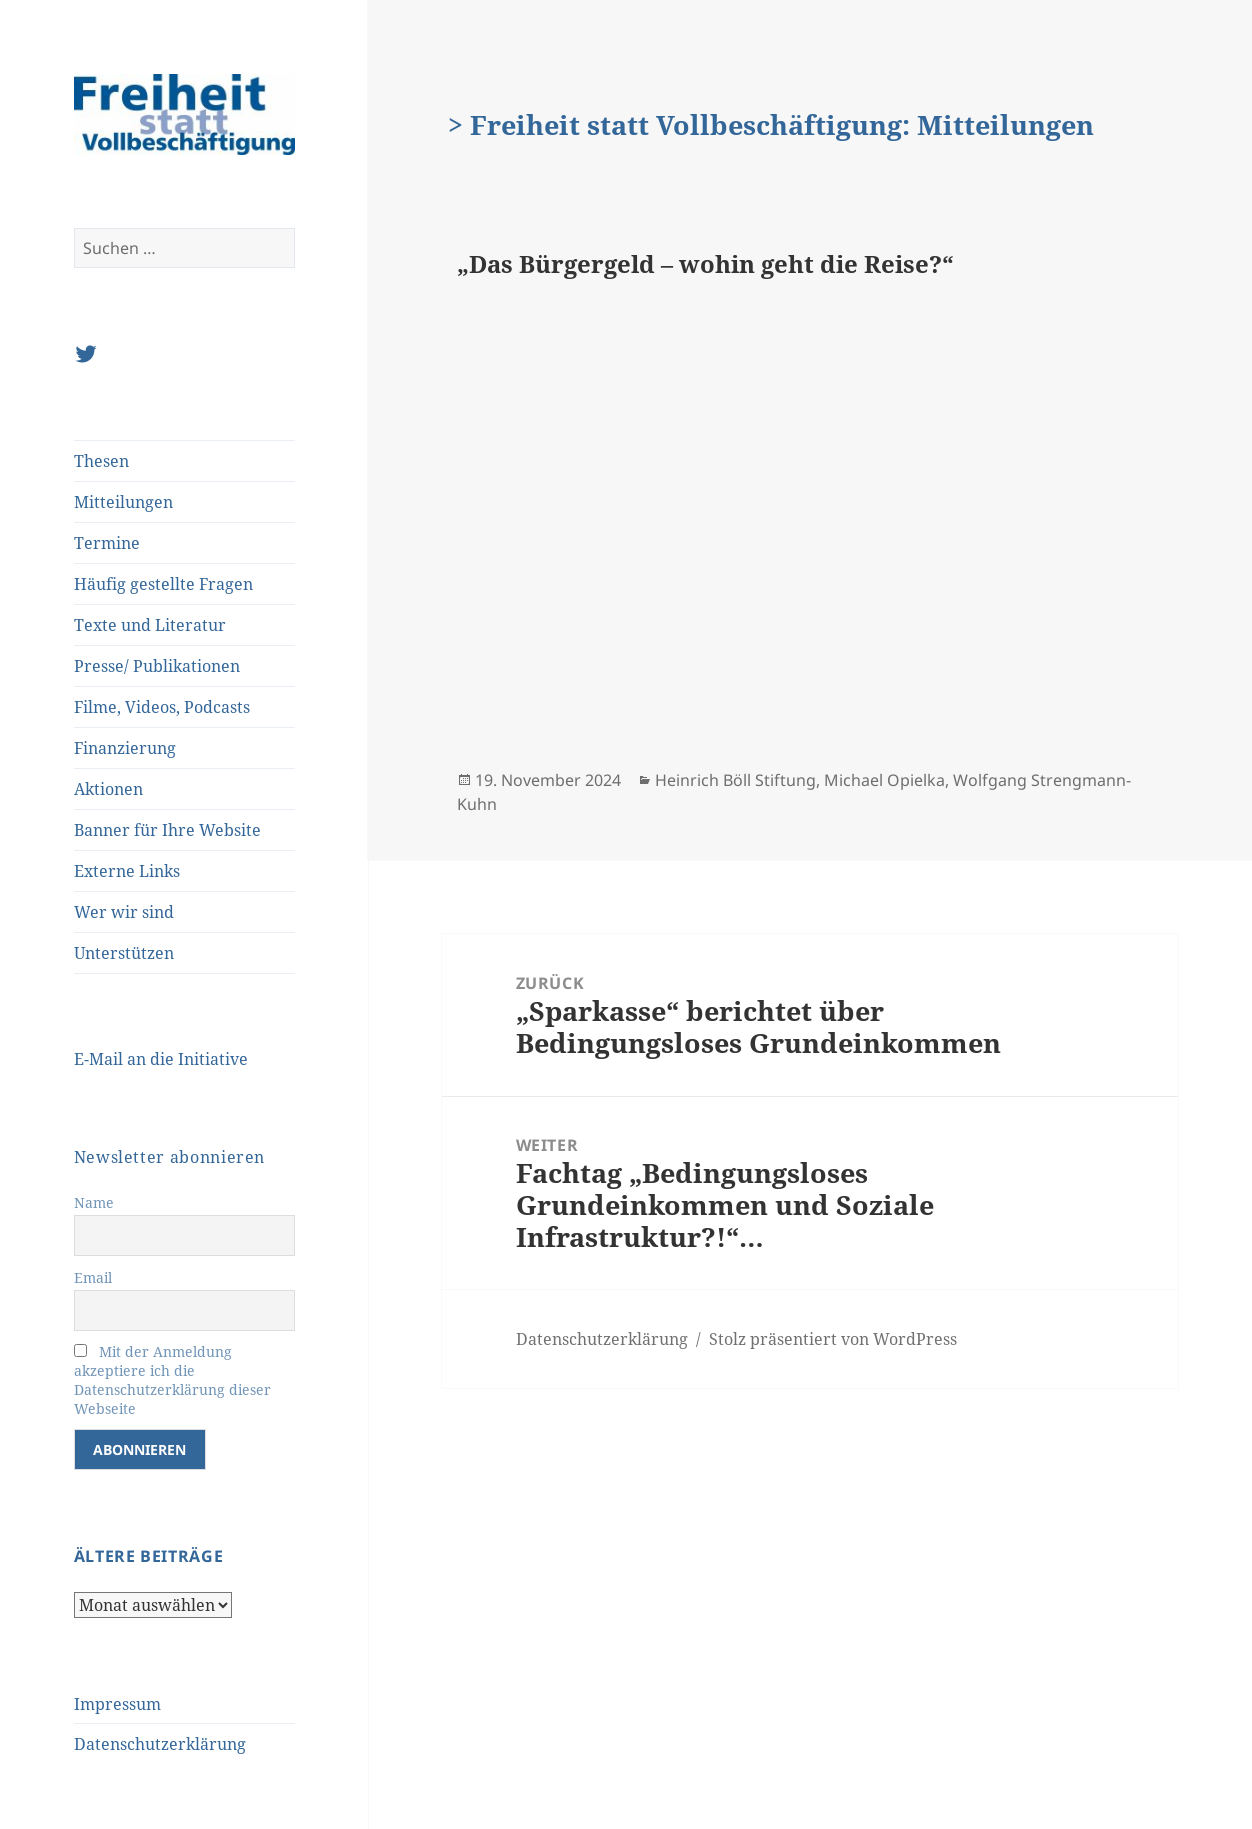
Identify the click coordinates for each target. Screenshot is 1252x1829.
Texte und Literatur (150, 625)
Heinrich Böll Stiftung (735, 780)
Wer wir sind (124, 912)
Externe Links (127, 871)
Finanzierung (125, 748)
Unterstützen (124, 953)
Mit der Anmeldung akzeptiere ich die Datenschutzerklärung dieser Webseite (172, 1380)
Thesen (101, 461)
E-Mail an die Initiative (161, 1059)
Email (93, 1277)
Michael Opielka (884, 780)
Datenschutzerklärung (160, 1744)
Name (94, 1202)
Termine (107, 543)
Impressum (117, 1704)
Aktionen (108, 789)
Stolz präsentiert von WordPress (833, 1339)
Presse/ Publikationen (157, 666)
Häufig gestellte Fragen (163, 584)
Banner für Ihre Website (167, 830)
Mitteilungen (123, 502)
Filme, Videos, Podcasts (162, 707)
